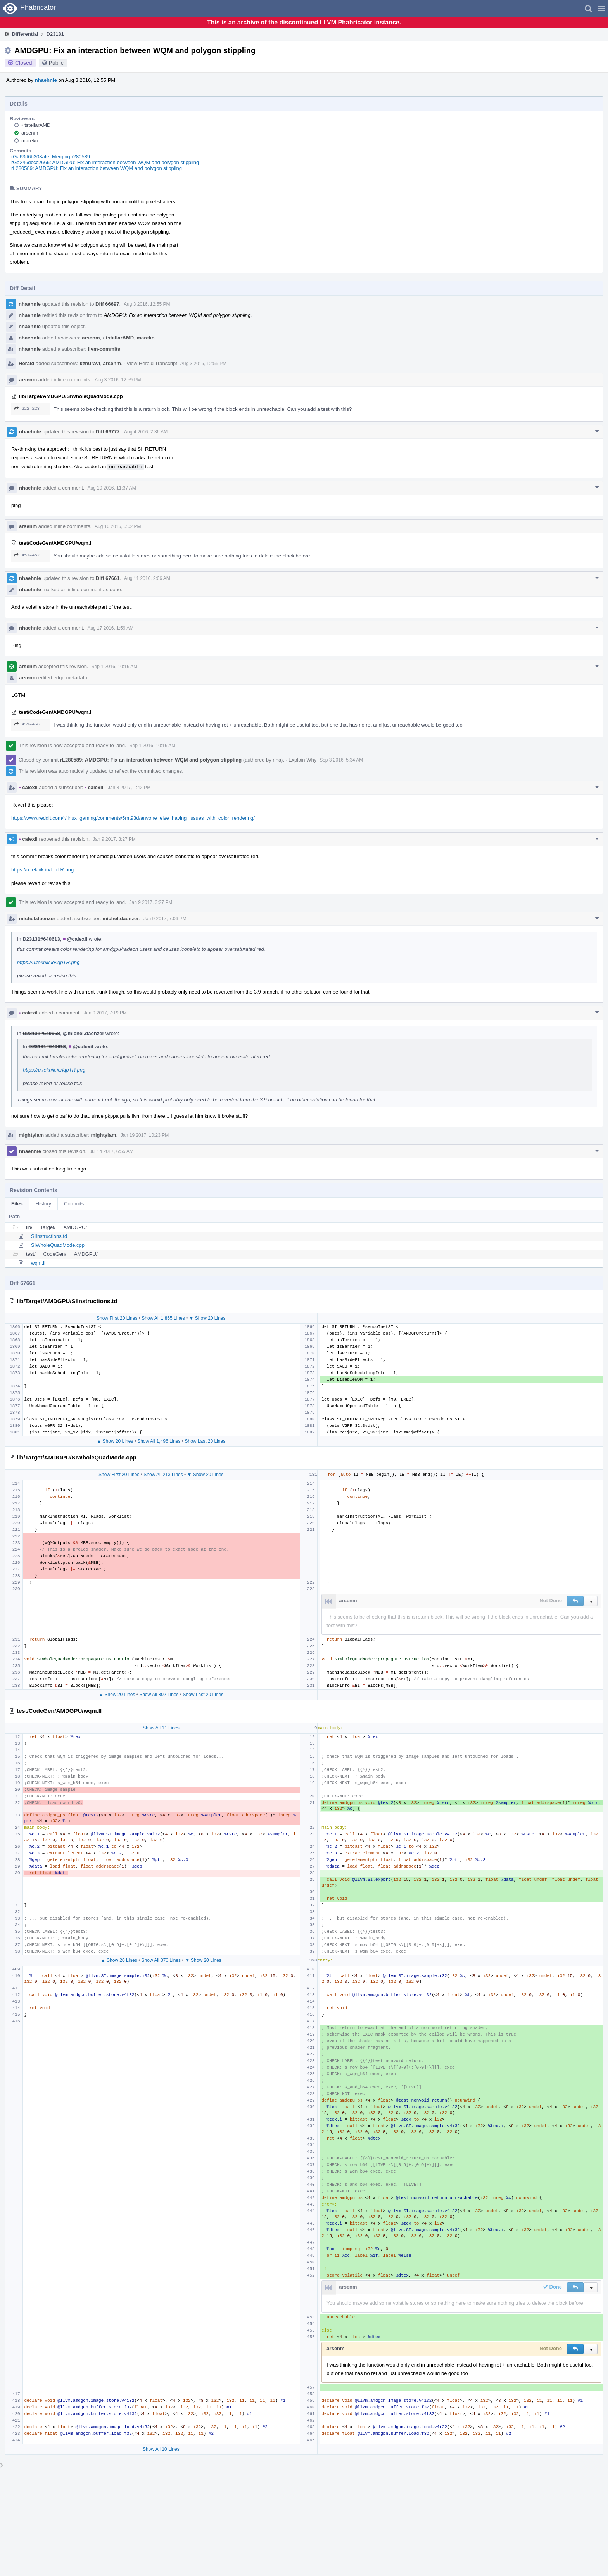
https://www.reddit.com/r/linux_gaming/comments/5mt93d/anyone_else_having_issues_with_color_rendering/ (133, 818)
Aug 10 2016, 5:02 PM (118, 526)
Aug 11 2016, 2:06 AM (147, 578)
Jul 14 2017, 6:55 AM (111, 1151)
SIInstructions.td (49, 1236)
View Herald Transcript (151, 363)
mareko (29, 141)
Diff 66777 (107, 432)
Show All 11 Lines (161, 1728)
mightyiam (31, 1135)
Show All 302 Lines (158, 1694)
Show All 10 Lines (161, 2449)
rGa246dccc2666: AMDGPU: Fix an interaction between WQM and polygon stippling (105, 162)
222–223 (27, 408)
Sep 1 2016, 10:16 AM (114, 666)
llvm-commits (104, 349)
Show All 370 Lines (161, 1960)
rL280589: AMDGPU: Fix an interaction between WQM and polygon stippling (96, 168)
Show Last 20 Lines (205, 1441)
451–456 (27, 724)
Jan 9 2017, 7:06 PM (165, 918)
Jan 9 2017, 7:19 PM (105, 1013)
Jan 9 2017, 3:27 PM (114, 839)
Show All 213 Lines (163, 1474)
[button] (601, 8)
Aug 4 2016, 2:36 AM (146, 432)
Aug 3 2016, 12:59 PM (118, 380)
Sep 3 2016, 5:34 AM (341, 760)
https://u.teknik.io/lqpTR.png (42, 870)
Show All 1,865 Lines (163, 1318)
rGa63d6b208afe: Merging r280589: (51, 156)
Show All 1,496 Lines (158, 1441)
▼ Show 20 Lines (207, 1318)
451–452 (27, 555)
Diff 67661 (107, 578)
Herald (26, 363)
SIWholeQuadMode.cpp (58, 1245)
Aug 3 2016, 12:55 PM (147, 304)
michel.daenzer (37, 918)
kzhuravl (90, 363)
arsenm (29, 133)
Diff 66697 (107, 304)
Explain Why (302, 760)
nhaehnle (46, 80)
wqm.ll (38, 1263)
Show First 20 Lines (117, 1318)
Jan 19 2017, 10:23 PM (145, 1135)
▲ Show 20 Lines (115, 1441)
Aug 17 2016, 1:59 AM (110, 628)
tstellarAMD (35, 125)
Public (56, 63)
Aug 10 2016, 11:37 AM (111, 488)
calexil (28, 787)
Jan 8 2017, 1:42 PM (129, 787)
